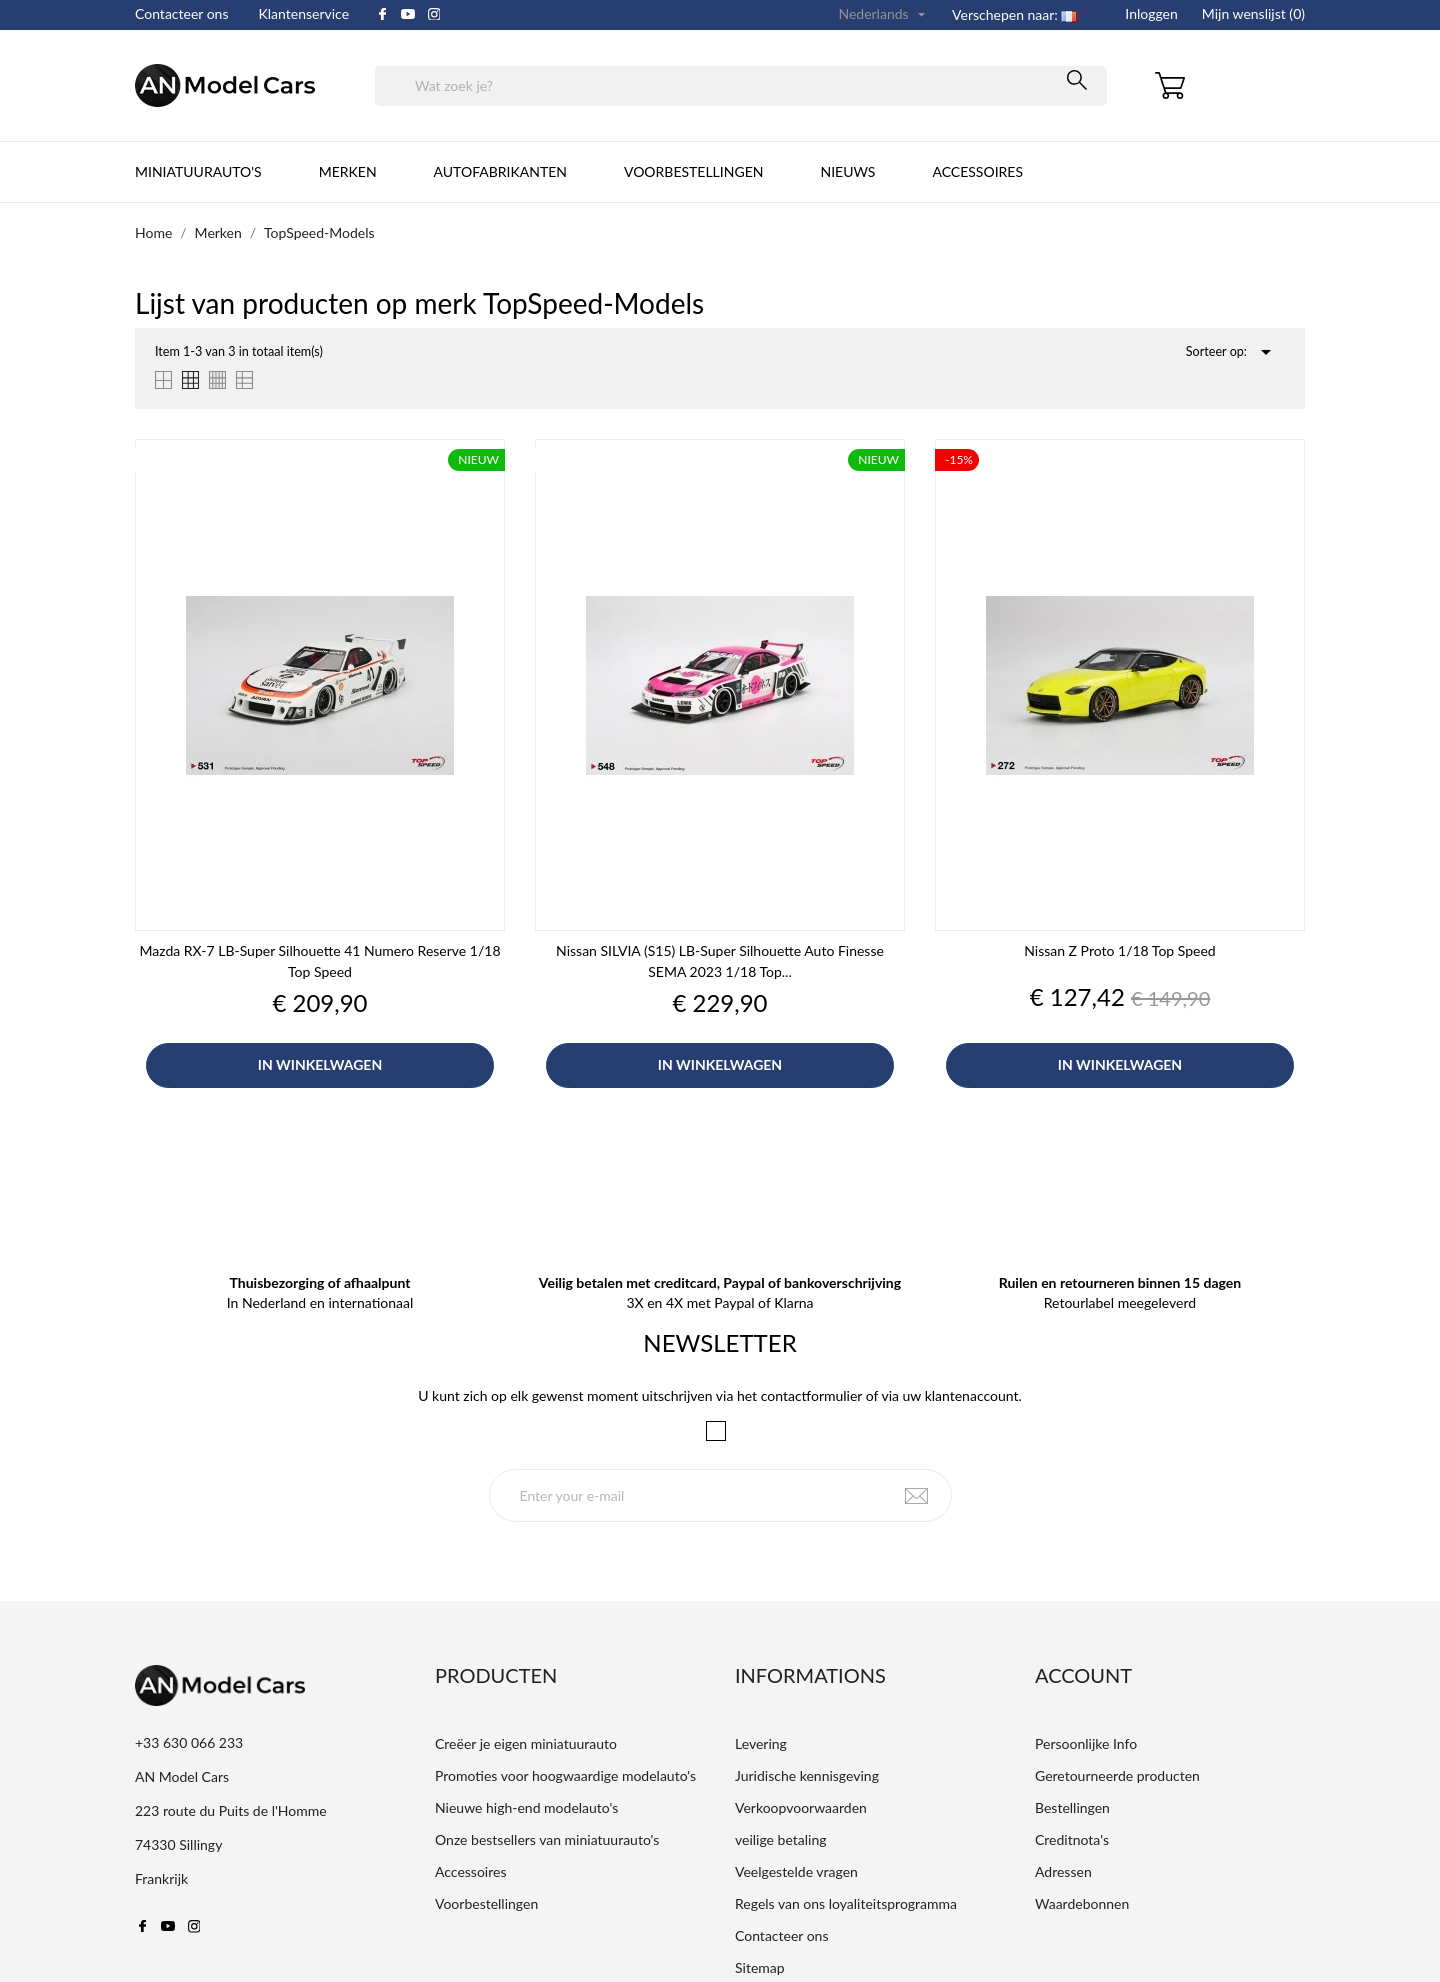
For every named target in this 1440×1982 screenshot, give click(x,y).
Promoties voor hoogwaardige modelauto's (565, 1775)
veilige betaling (781, 1839)
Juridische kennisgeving (807, 1775)
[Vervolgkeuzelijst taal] (884, 15)
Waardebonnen (1082, 1903)
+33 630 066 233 (189, 1742)
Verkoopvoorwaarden (801, 1807)
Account (1083, 1675)
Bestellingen (1072, 1807)
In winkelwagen (320, 1064)
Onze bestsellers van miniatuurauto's (547, 1839)
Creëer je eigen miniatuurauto (526, 1743)
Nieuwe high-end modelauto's (526, 1807)
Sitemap (760, 1967)
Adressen (1063, 1871)
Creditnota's (1072, 1839)
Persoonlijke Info (1086, 1743)
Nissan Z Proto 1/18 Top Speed (1120, 950)
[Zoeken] (741, 86)
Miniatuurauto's (198, 171)
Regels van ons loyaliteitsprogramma (846, 1903)
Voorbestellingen (693, 171)
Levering (761, 1743)
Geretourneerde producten (1117, 1775)
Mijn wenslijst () (1253, 13)
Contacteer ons (182, 13)
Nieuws (847, 171)
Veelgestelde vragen (796, 1871)
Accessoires (977, 171)
